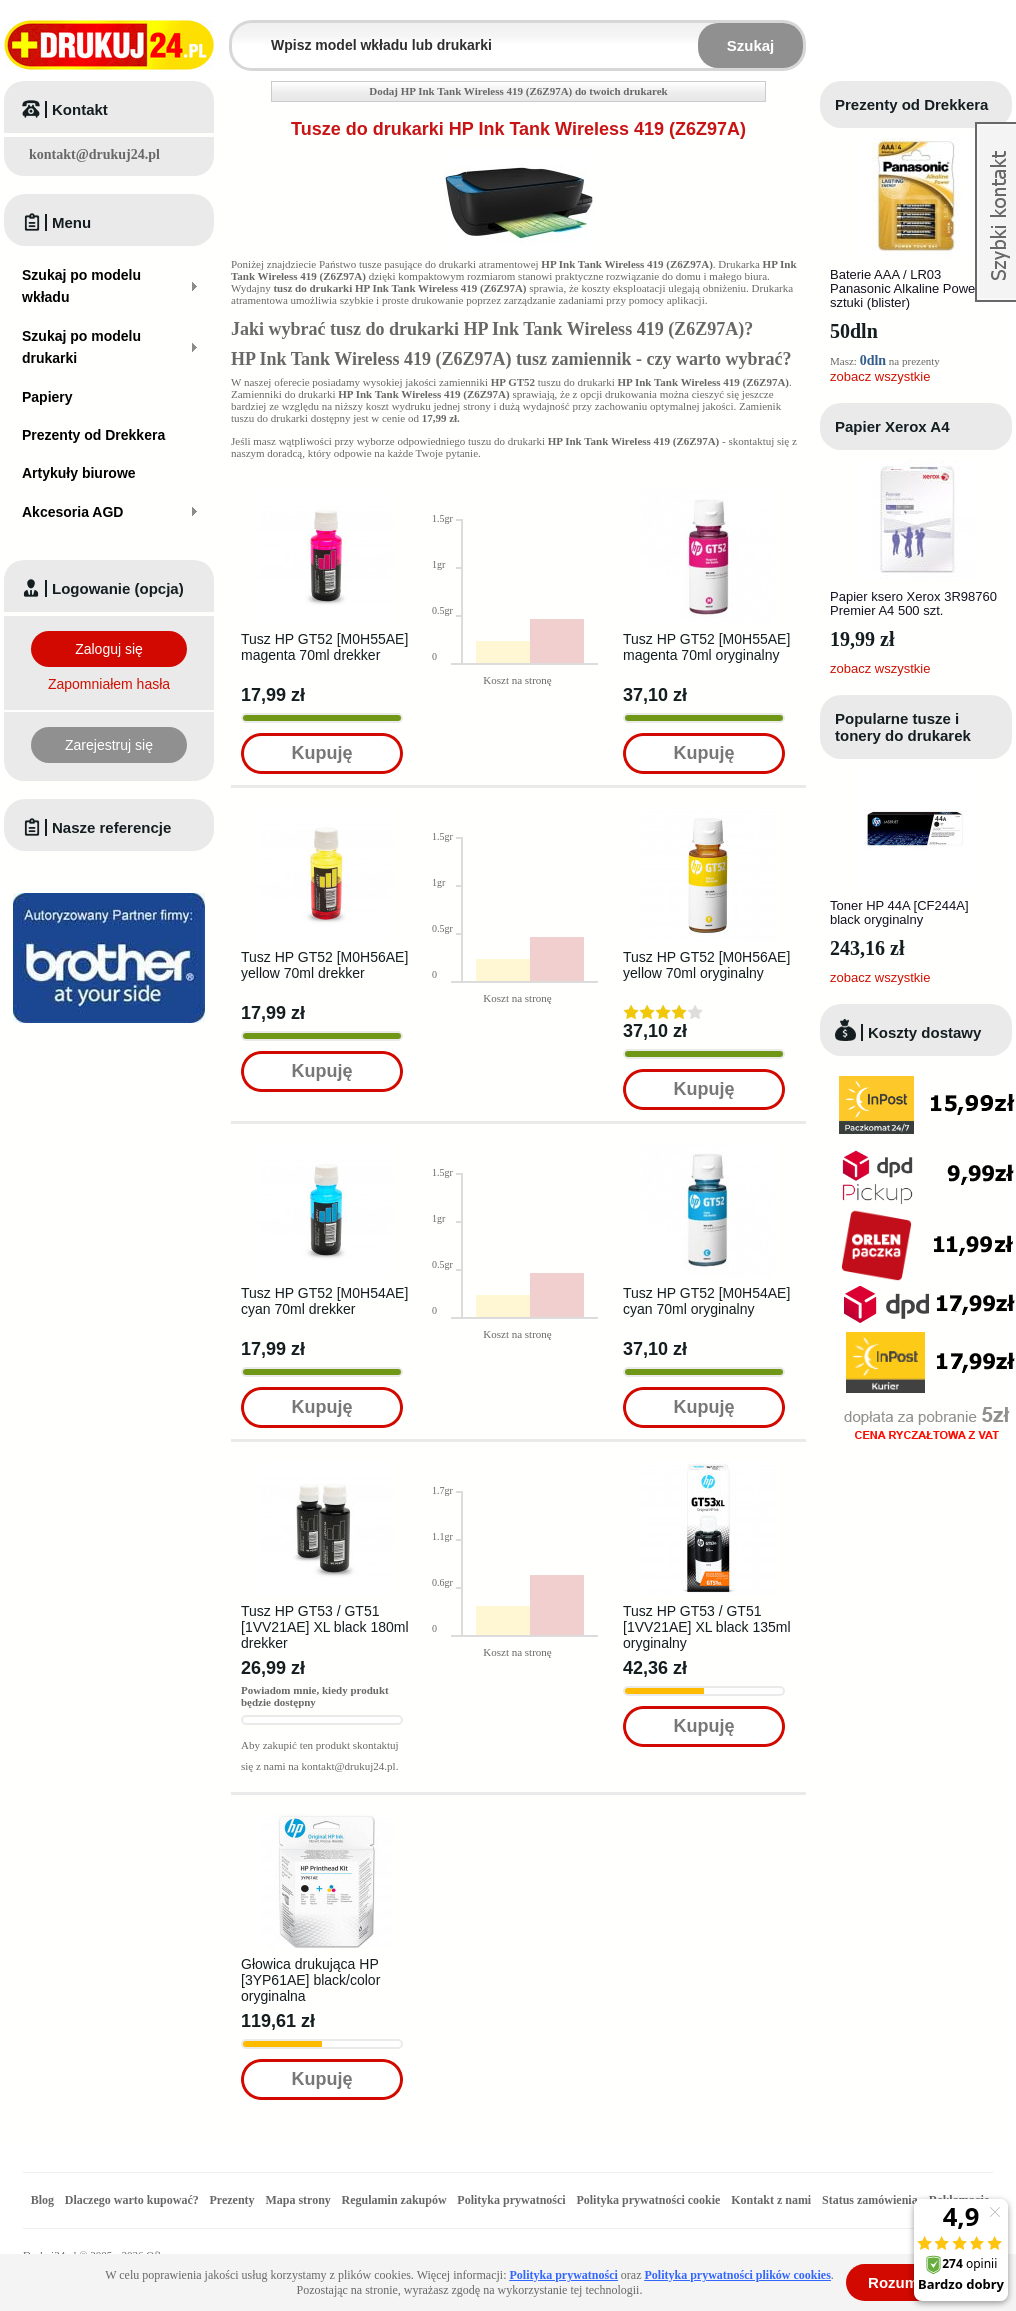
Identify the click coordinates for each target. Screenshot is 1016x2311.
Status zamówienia (871, 2200)
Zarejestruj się (109, 745)
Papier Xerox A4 (892, 426)
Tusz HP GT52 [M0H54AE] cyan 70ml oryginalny (706, 1301)
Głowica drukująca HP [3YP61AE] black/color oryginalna (310, 1980)
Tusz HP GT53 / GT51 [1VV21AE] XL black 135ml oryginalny (707, 1627)
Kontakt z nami (771, 2200)
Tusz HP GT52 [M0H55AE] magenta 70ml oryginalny (706, 647)
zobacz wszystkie (880, 376)
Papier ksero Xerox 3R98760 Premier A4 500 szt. (913, 603)
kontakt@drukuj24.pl (94, 154)
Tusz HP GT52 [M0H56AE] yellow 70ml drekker (324, 965)
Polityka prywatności (511, 2200)
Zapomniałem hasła (109, 684)
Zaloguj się (109, 649)
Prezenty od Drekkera (911, 104)
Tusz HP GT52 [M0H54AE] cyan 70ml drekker (324, 1301)
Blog (42, 2200)
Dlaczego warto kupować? (132, 2200)
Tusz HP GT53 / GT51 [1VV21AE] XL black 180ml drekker (325, 1627)
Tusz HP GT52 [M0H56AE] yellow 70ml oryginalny (706, 965)
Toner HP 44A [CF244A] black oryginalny (899, 912)
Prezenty (232, 2200)
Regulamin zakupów (394, 2200)
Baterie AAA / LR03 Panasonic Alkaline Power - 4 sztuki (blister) (914, 288)
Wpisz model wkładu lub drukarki (244, 33)
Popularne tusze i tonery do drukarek (903, 727)
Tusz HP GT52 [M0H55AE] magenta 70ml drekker (324, 647)
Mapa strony (297, 2200)
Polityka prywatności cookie (648, 2200)
